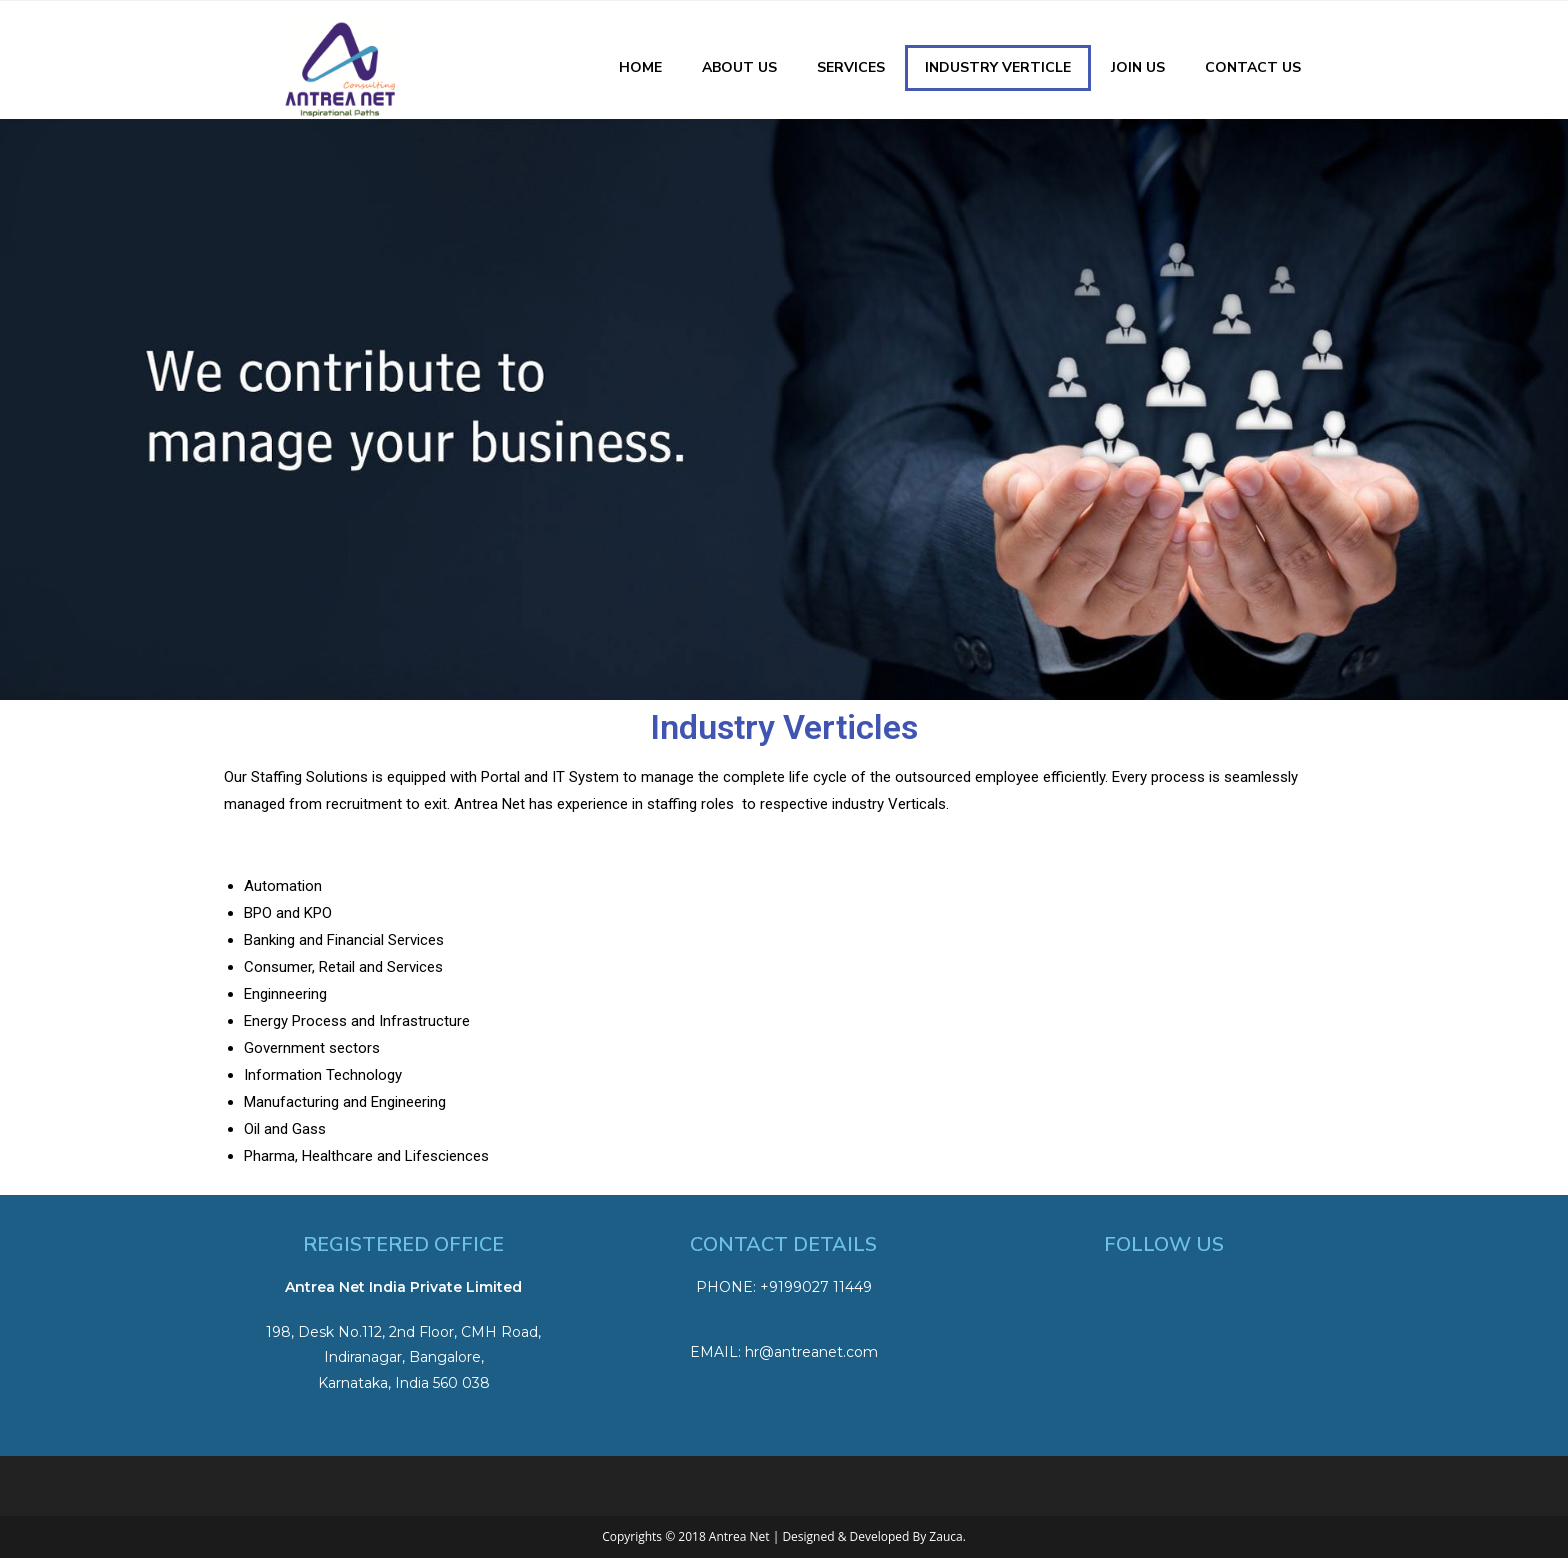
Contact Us (1253, 67)
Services (851, 67)
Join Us (1138, 67)
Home (640, 67)
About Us (739, 67)
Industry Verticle (998, 67)
